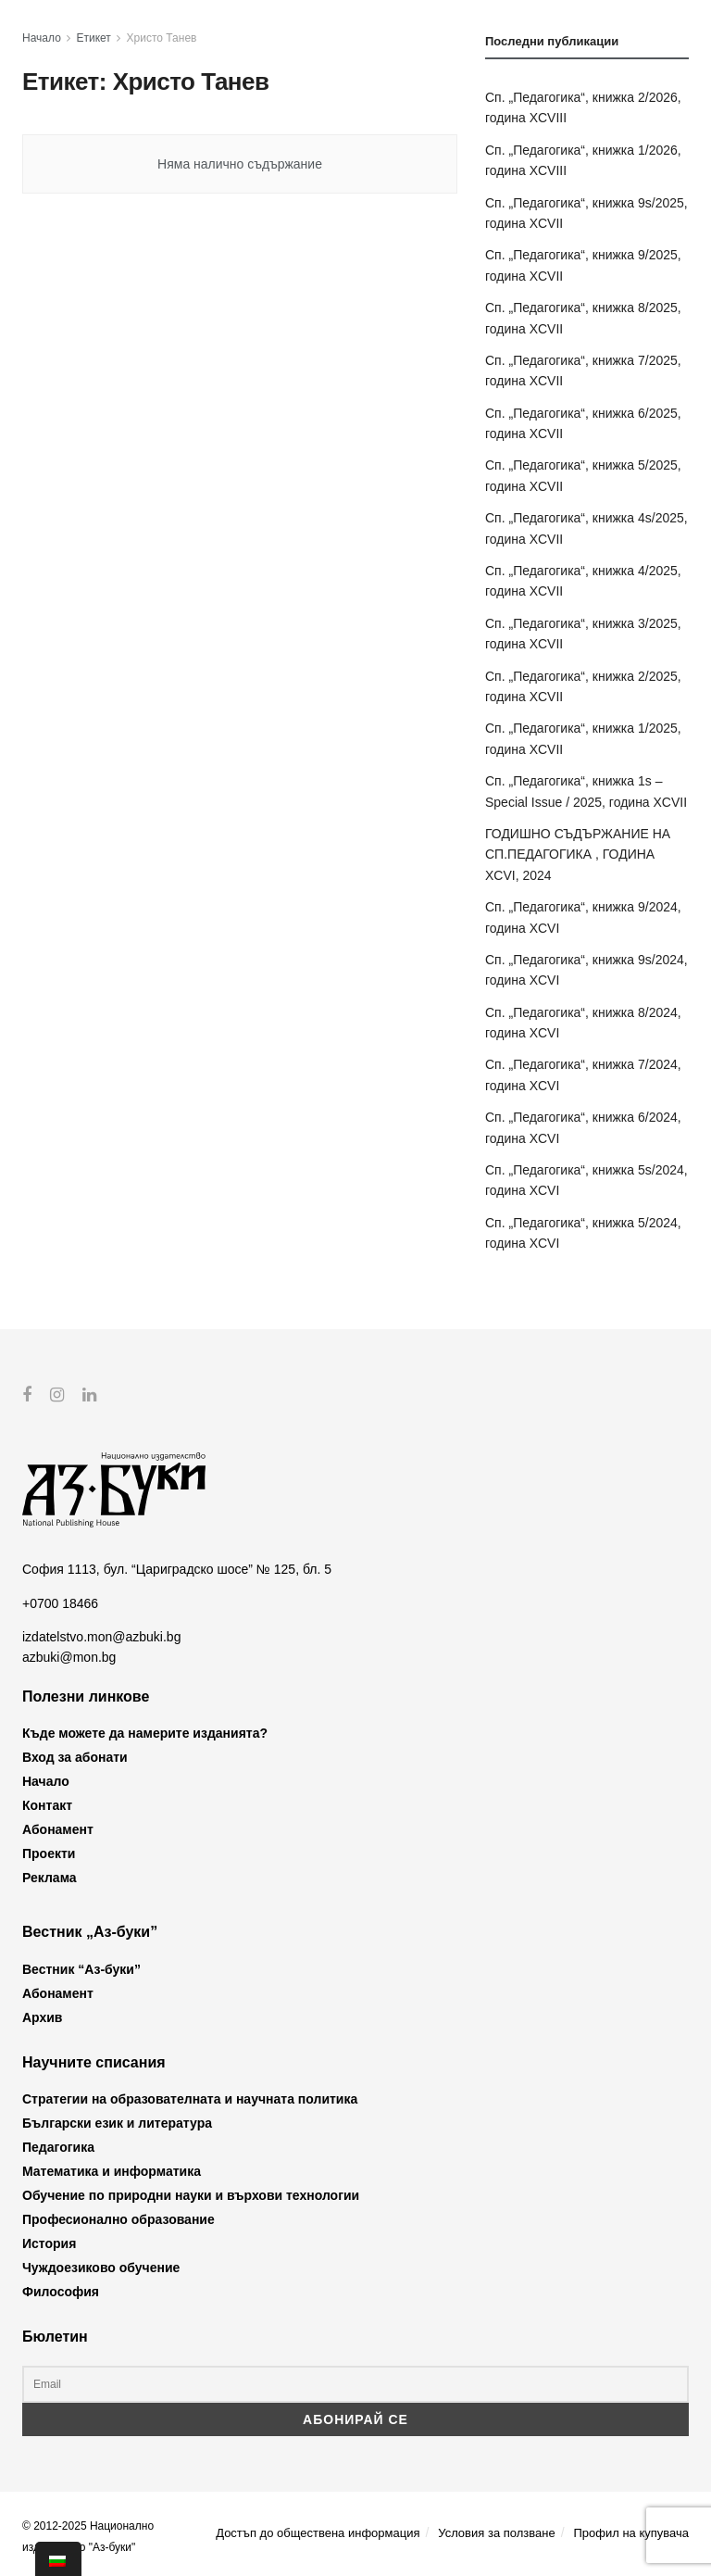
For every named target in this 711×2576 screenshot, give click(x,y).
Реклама (49, 1877)
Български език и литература (117, 2123)
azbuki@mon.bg (69, 1657)
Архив (42, 2016)
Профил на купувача (631, 2533)
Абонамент (58, 1829)
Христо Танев (162, 37)
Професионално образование (118, 2219)
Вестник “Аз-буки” (81, 1968)
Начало (41, 37)
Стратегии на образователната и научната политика (189, 2099)
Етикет (94, 37)
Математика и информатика (111, 2171)
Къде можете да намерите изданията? (145, 1733)
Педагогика (58, 2147)
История (49, 2243)
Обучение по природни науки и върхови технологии (190, 2195)
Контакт (47, 1805)
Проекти (48, 1853)
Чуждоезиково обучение (101, 2267)
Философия (60, 2291)
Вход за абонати (75, 1757)
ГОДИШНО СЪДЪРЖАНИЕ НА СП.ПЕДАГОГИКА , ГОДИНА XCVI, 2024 (577, 854)
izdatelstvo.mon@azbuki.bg (101, 1636)
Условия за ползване (496, 2533)
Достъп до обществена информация (317, 2533)
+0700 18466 (60, 1602)
